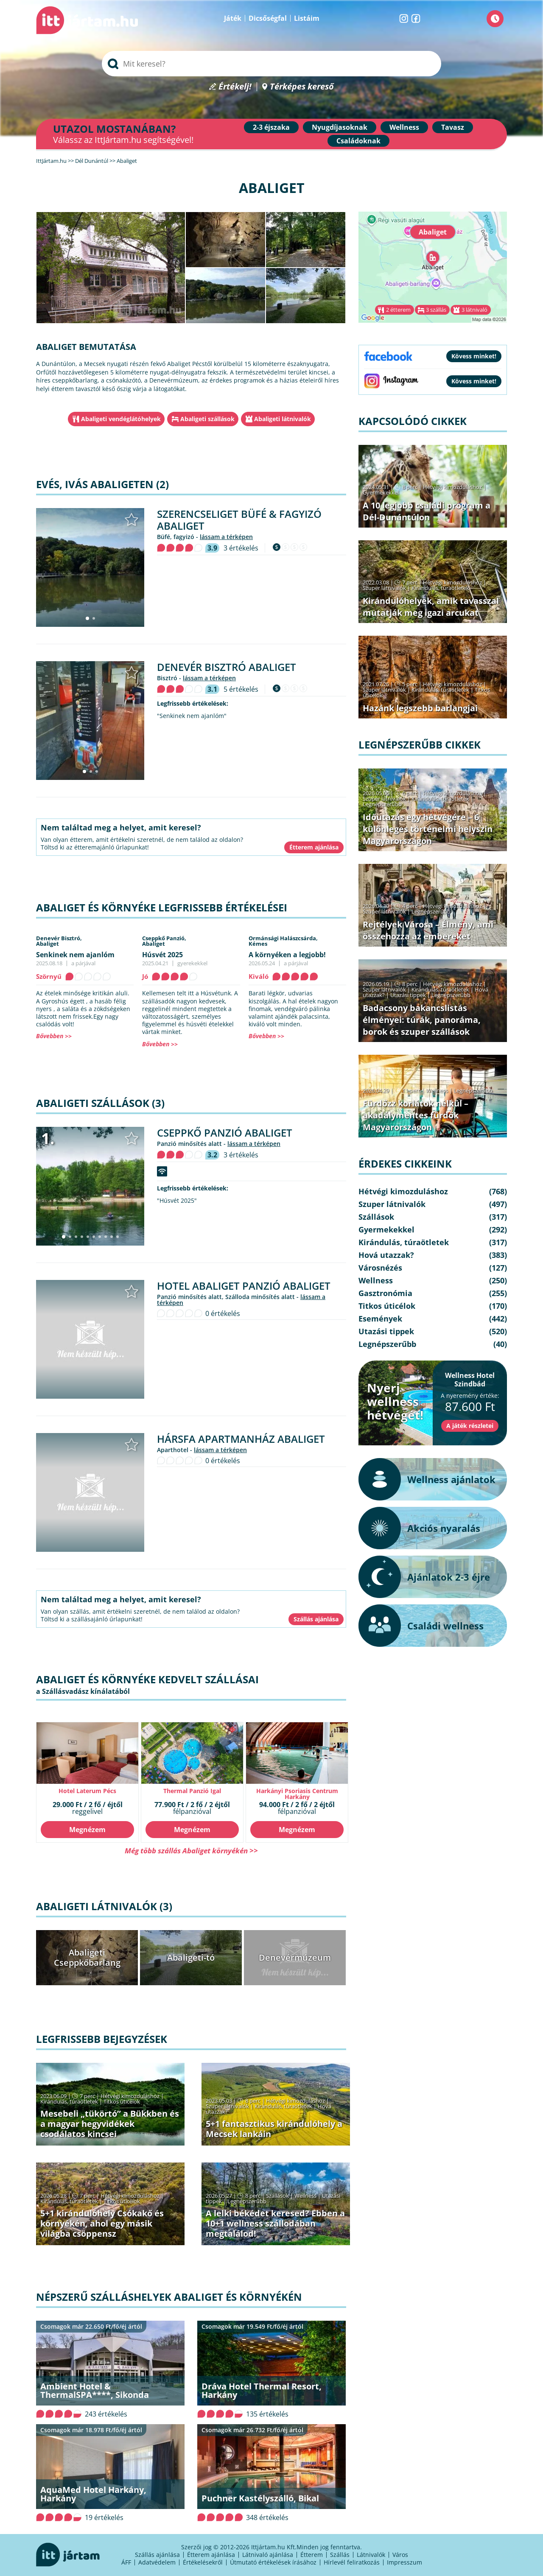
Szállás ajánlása (157, 2555)
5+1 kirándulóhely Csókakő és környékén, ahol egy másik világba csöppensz (102, 2223)
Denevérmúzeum (295, 1957)
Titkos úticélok (122, 2101)
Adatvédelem (157, 2562)
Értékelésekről (203, 2562)
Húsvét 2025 (162, 954)
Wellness (404, 127)
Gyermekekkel (381, 492)
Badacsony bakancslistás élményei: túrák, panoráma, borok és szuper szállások (422, 1019)
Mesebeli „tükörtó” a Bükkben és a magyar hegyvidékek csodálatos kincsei (109, 2124)
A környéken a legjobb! (287, 954)
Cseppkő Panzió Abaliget (224, 1133)
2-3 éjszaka (271, 127)
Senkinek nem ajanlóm (75, 954)
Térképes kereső (302, 86)
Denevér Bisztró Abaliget (226, 667)
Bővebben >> (54, 1036)
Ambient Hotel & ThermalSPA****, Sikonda (94, 2390)
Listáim (306, 18)
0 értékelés (222, 1313)
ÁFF (126, 2562)
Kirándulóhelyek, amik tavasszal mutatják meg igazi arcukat (431, 606)
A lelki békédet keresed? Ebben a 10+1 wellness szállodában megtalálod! (275, 2223)
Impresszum (404, 2562)
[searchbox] (271, 63)
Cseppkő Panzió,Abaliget (164, 940)
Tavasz (452, 127)
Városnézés (380, 1267)
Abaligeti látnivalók (282, 419)
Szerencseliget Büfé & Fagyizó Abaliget (239, 520)
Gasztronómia (385, 1293)
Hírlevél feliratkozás (352, 2562)
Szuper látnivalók (227, 2106)
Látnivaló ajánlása (267, 2555)
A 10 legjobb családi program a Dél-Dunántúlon (426, 511)
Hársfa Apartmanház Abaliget (241, 1439)
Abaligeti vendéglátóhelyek (121, 419)
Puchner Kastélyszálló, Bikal (260, 2498)
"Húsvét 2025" (177, 1201)
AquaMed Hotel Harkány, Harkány (93, 2494)
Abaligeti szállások (207, 419)
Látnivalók (371, 2555)
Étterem (311, 2555)
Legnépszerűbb (246, 2201)
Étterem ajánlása (211, 2555)
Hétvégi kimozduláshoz (130, 2096)
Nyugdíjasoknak (339, 127)
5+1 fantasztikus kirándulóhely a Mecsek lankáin (274, 2129)
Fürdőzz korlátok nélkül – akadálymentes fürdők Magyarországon (415, 1115)
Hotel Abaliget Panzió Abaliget (243, 1286)
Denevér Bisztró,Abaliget (59, 940)
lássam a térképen (226, 537)
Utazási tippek (408, 995)
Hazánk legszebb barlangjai (420, 708)
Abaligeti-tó (191, 1957)
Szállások (277, 2195)
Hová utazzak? (386, 1255)
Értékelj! (235, 86)
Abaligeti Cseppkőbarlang (87, 1957)
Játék (232, 18)
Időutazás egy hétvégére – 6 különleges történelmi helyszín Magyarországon (428, 829)
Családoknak (358, 140)
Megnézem (87, 1829)
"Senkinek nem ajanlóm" (192, 716)
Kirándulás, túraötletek (69, 2101)
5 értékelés (241, 689)
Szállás (340, 2555)
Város (400, 2555)
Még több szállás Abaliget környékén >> (191, 1850)
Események (380, 1318)
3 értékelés (241, 548)
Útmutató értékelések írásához (273, 2562)
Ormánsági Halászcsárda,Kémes (283, 940)
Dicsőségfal (268, 18)
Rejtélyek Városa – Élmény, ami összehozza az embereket (428, 930)
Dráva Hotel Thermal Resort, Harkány (262, 2390)
